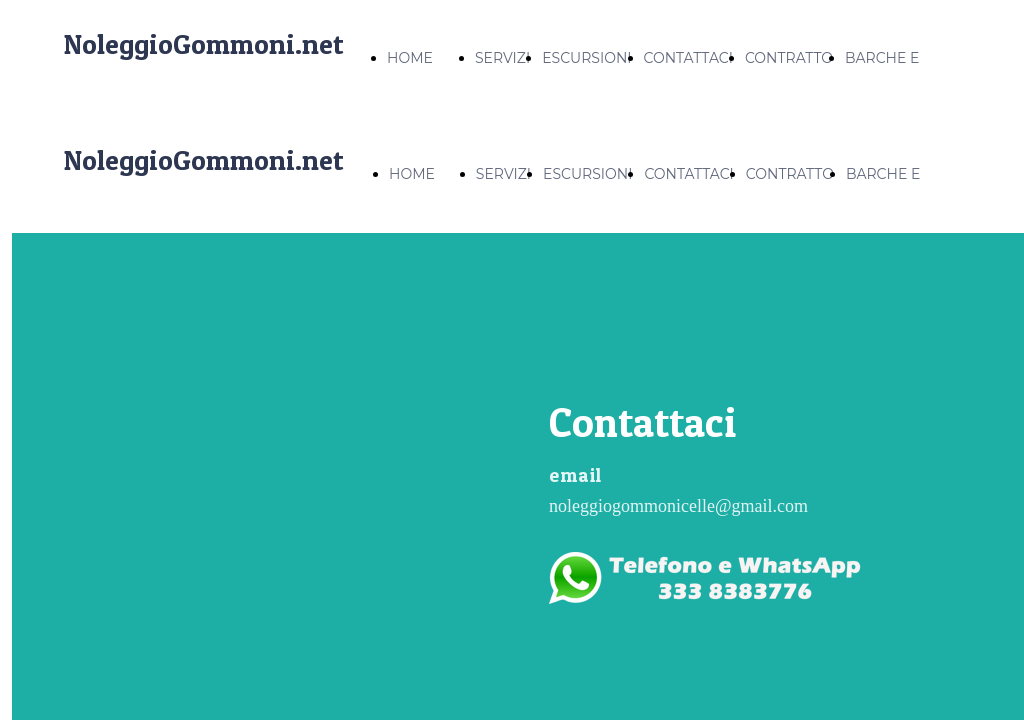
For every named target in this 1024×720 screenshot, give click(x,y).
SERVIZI (502, 58)
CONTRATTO (789, 58)
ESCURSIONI (586, 58)
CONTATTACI (688, 58)
